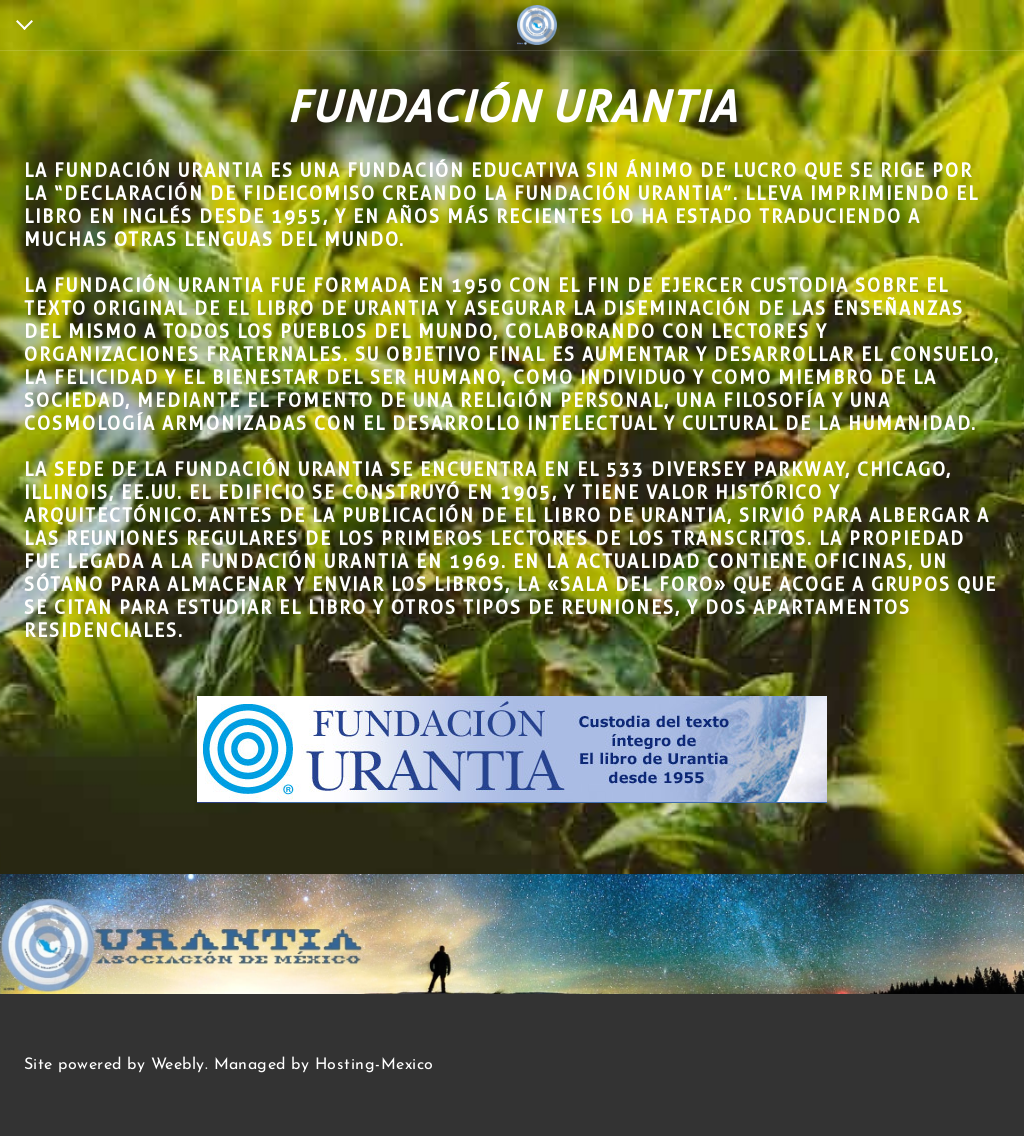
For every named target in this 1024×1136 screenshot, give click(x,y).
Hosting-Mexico (374, 1065)
